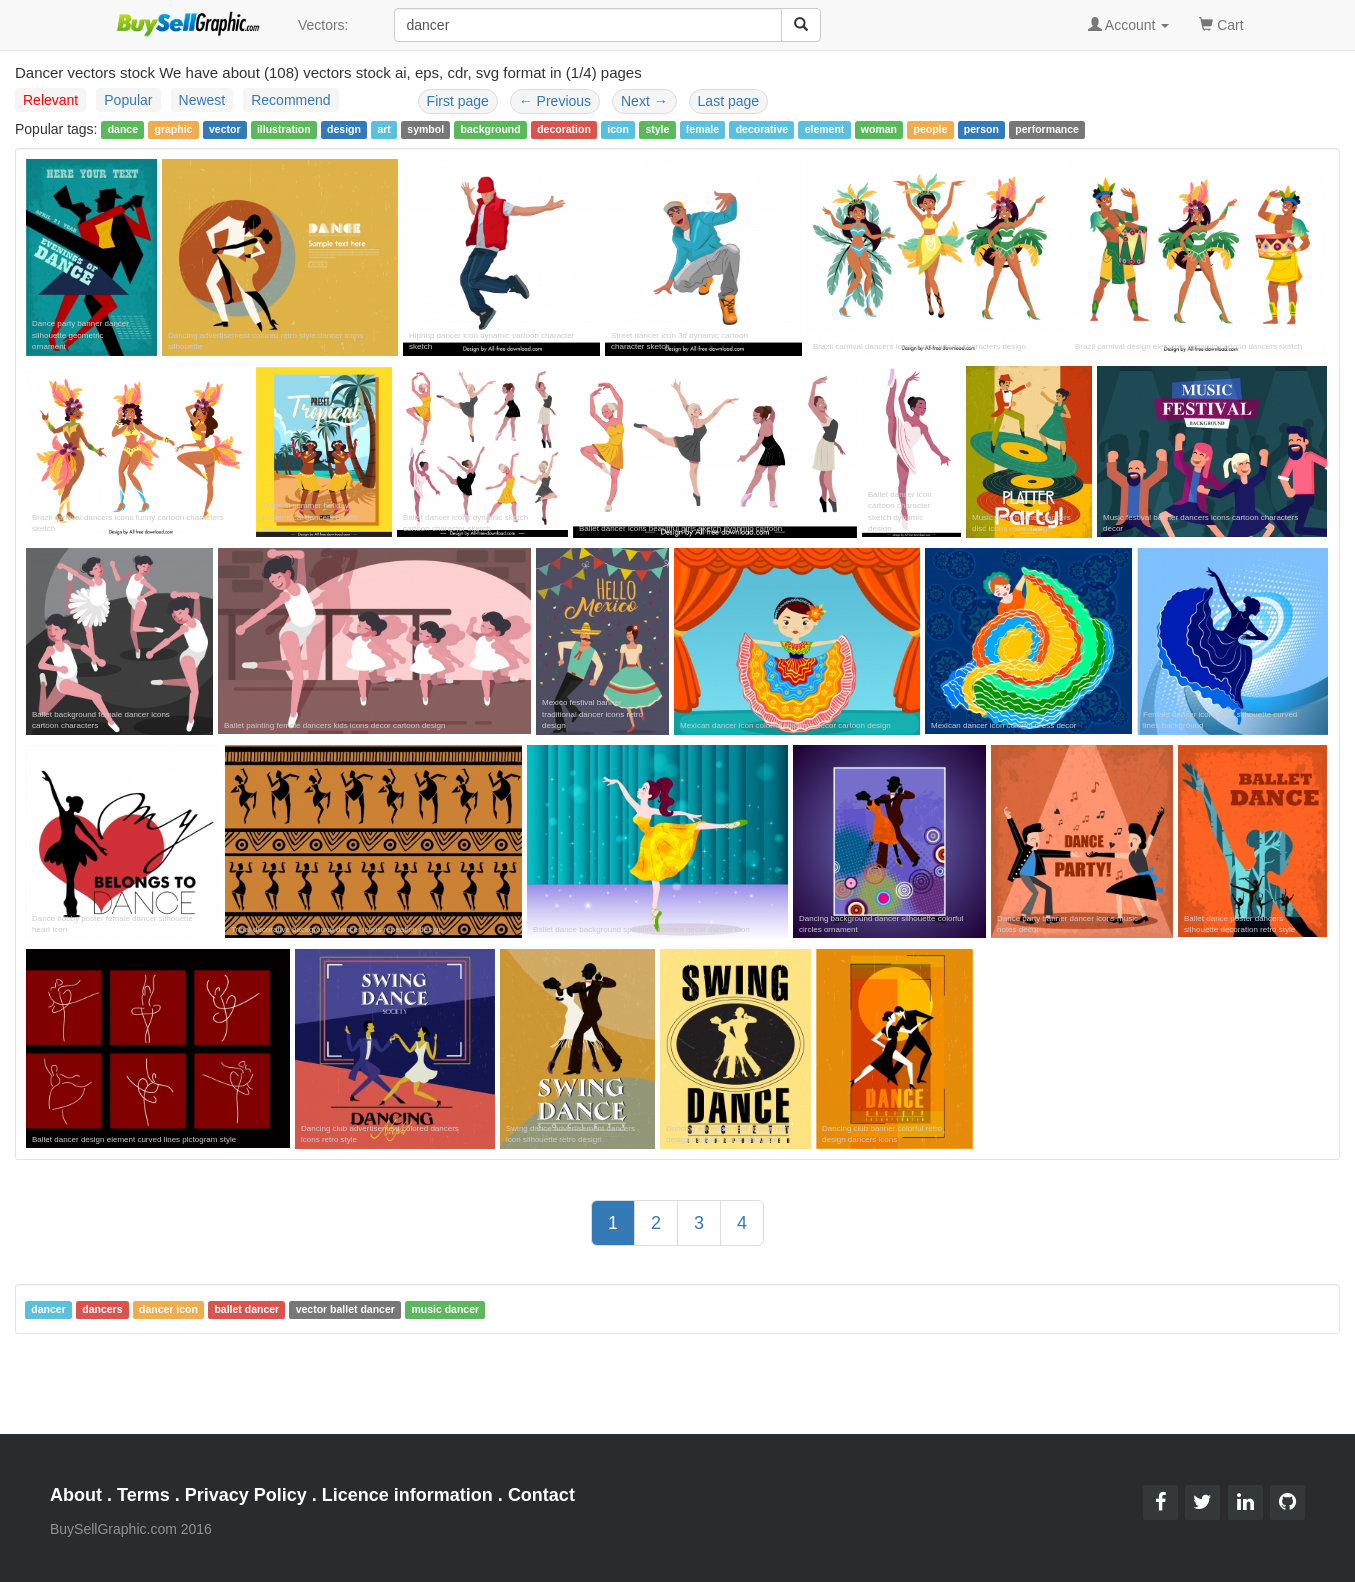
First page (458, 101)
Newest (202, 100)
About (76, 1495)
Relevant (50, 100)
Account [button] (1129, 25)
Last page (729, 101)
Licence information (407, 1495)
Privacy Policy (246, 1495)
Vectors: (323, 25)
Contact (541, 1495)
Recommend (290, 100)
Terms (143, 1495)
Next (644, 101)
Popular (128, 100)
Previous (555, 101)
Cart (1221, 23)
